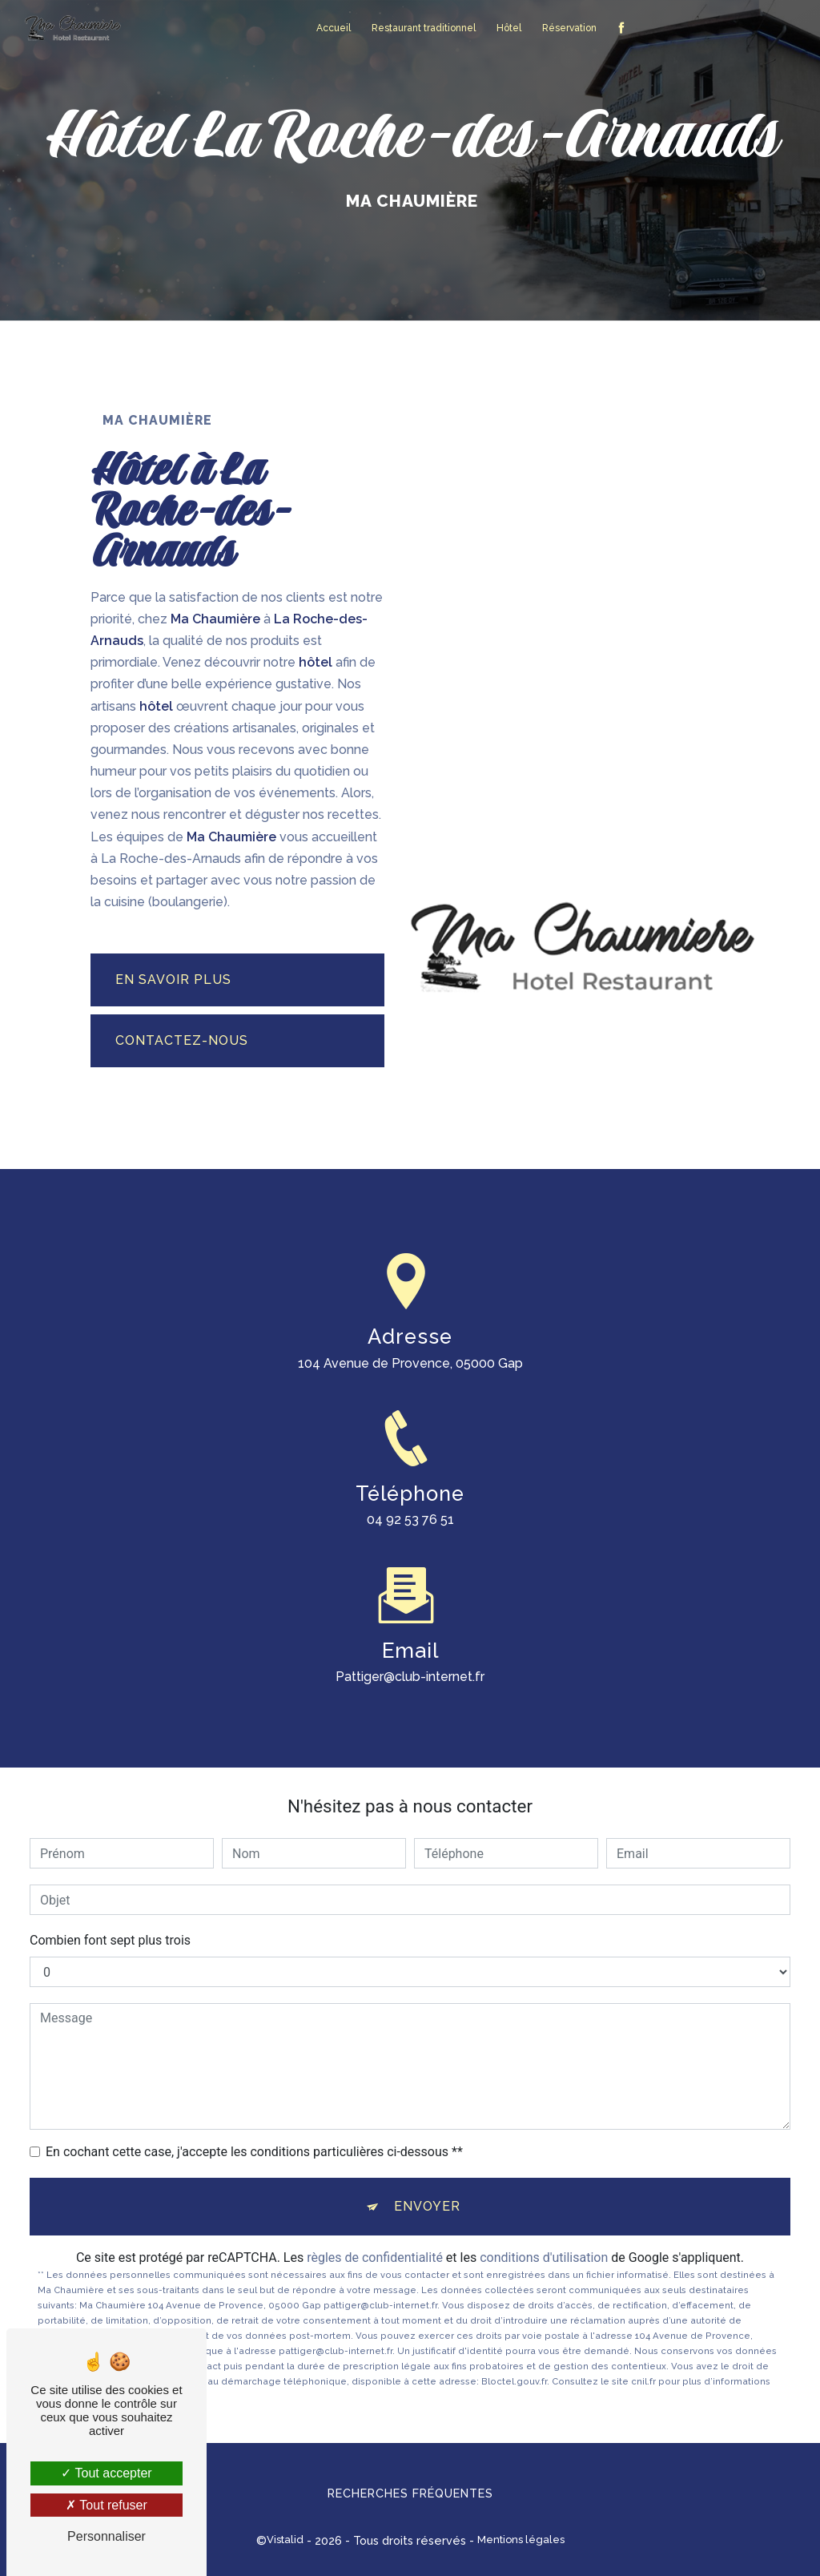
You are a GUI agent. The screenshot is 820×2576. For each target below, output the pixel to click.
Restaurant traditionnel (424, 28)
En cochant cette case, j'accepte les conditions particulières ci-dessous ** (254, 2151)
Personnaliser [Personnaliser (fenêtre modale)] (106, 2536)
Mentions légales (521, 2540)
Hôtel (508, 28)
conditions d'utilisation (544, 2257)
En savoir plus (173, 979)
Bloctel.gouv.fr (514, 2381)
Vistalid (285, 2540)
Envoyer (427, 2206)
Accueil (333, 28)
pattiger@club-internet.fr (410, 1658)
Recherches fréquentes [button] (410, 2493)
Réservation (569, 28)
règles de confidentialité (375, 2257)
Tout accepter (106, 2473)
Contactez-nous (181, 1040)
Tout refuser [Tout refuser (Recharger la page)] (106, 2505)
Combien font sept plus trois (110, 1940)
